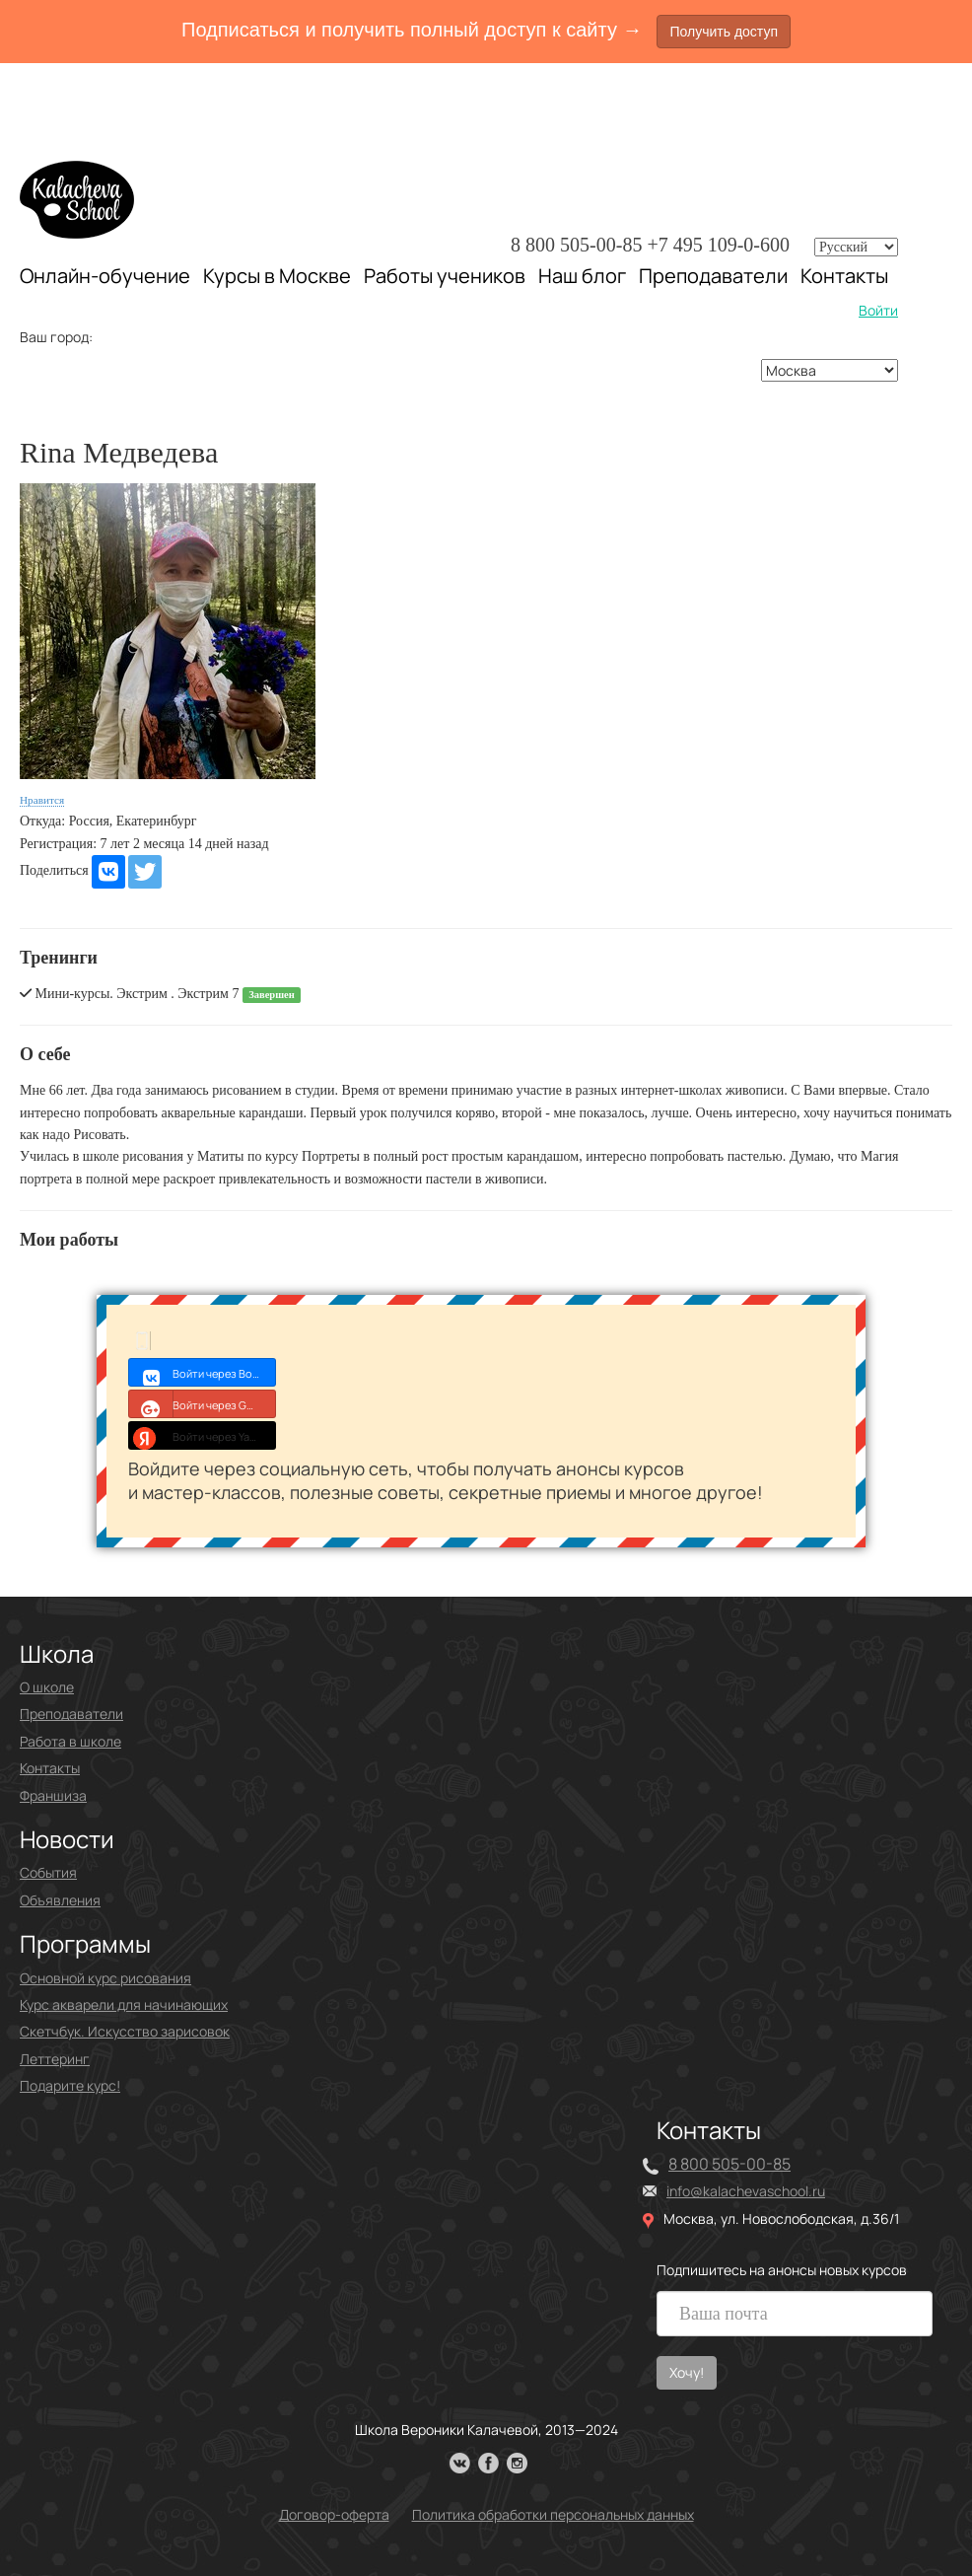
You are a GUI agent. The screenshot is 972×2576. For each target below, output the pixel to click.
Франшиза (53, 1795)
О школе (47, 1687)
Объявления (60, 1900)
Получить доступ (723, 31)
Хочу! (686, 2372)
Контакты (844, 276)
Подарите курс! (70, 2085)
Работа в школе (70, 1741)
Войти (878, 310)
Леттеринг (55, 2058)
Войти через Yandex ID (202, 1435)
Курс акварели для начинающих (124, 2004)
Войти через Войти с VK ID (202, 1372)
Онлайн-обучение (105, 275)
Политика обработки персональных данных (553, 2514)
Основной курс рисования (105, 1977)
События (48, 1872)
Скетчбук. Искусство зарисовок (125, 2031)
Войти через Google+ (202, 1403)
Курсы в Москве (277, 276)
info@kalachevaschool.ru (745, 2191)
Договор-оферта (334, 2514)
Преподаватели (713, 275)
